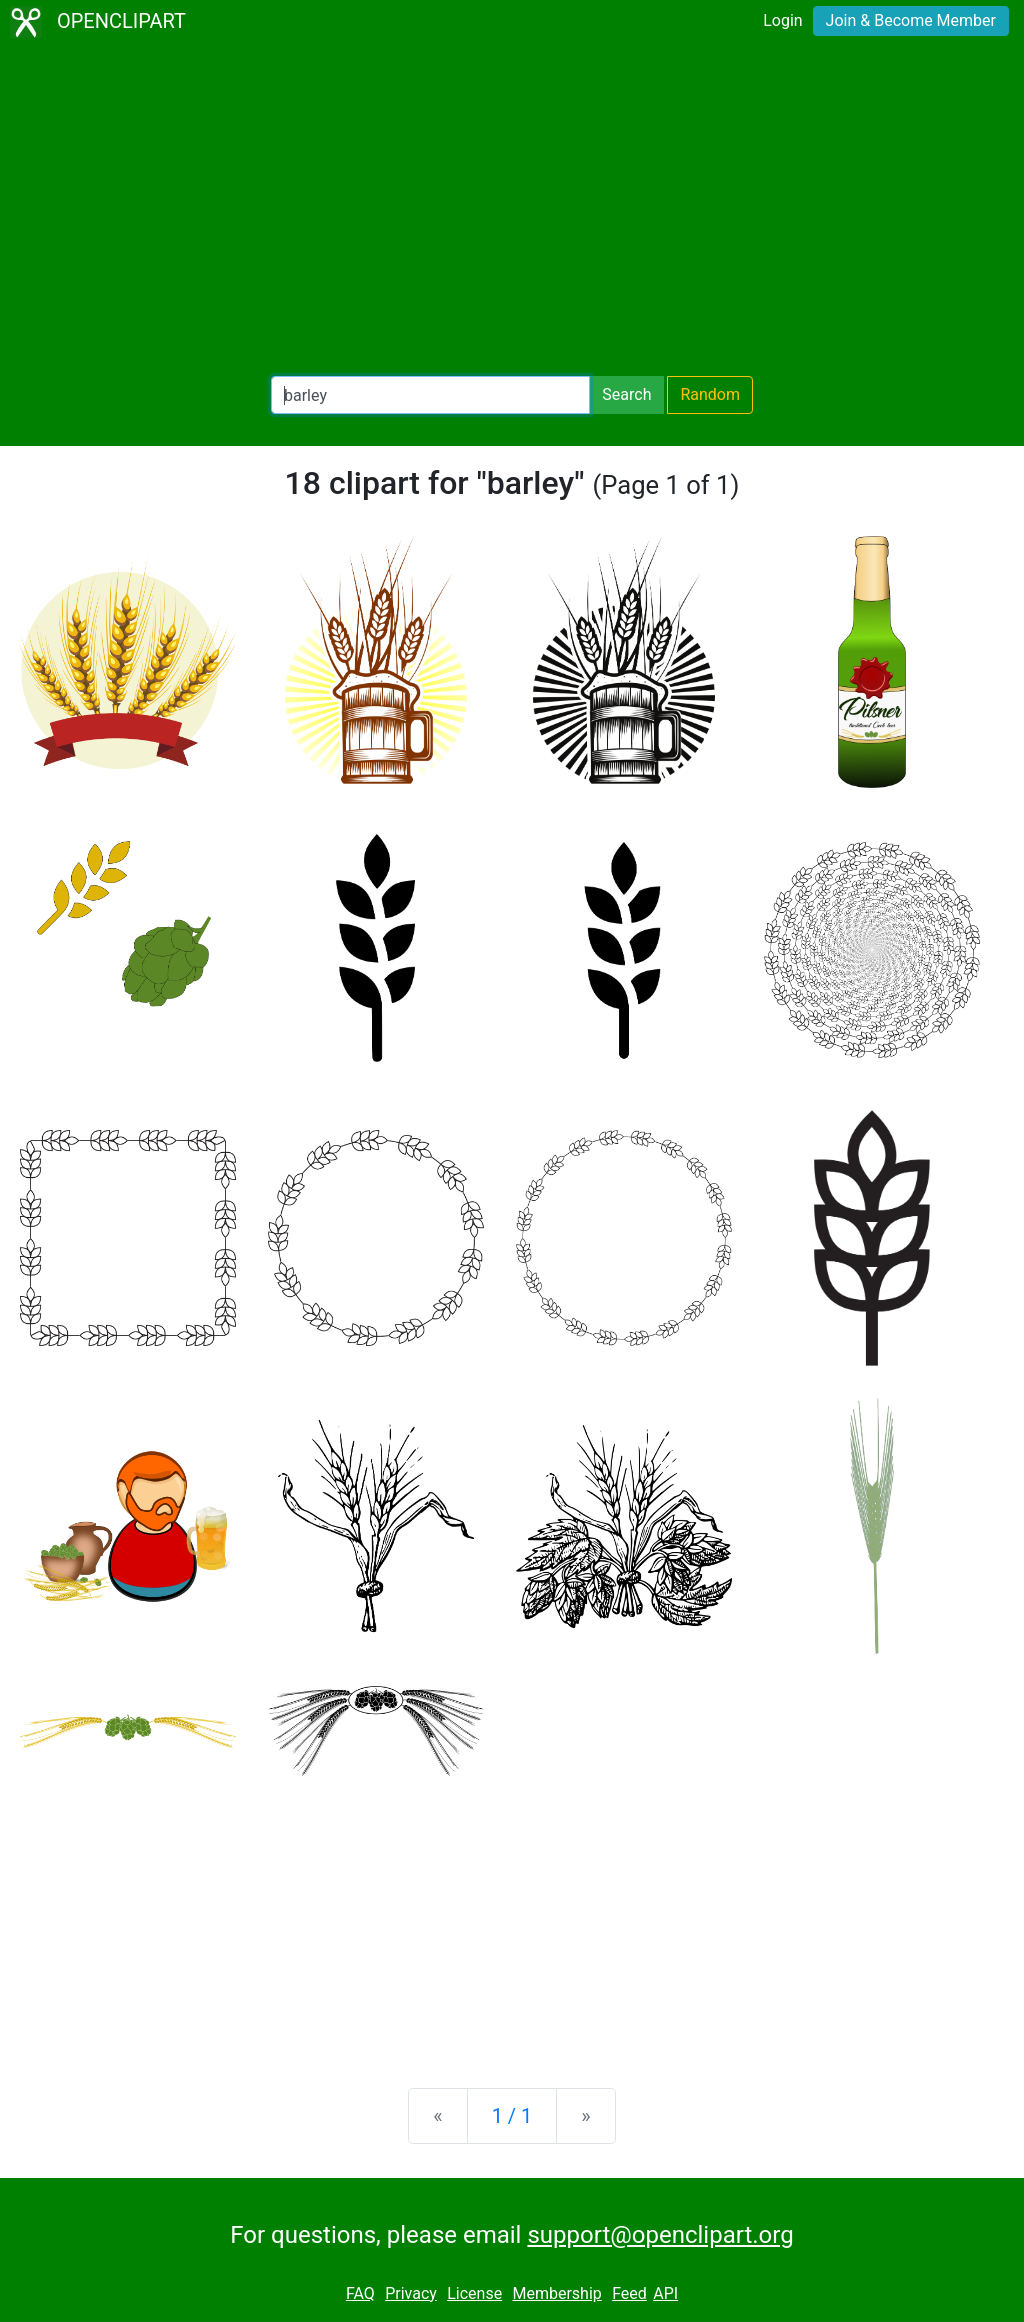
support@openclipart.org (660, 2235)
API (665, 2293)
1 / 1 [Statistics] (512, 2116)
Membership (556, 2293)
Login (782, 20)
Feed (629, 2293)
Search (626, 394)
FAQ (360, 2293)
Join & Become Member (911, 20)
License (474, 2293)
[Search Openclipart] (430, 395)
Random (710, 394)
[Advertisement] (512, 210)
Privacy (411, 2293)
